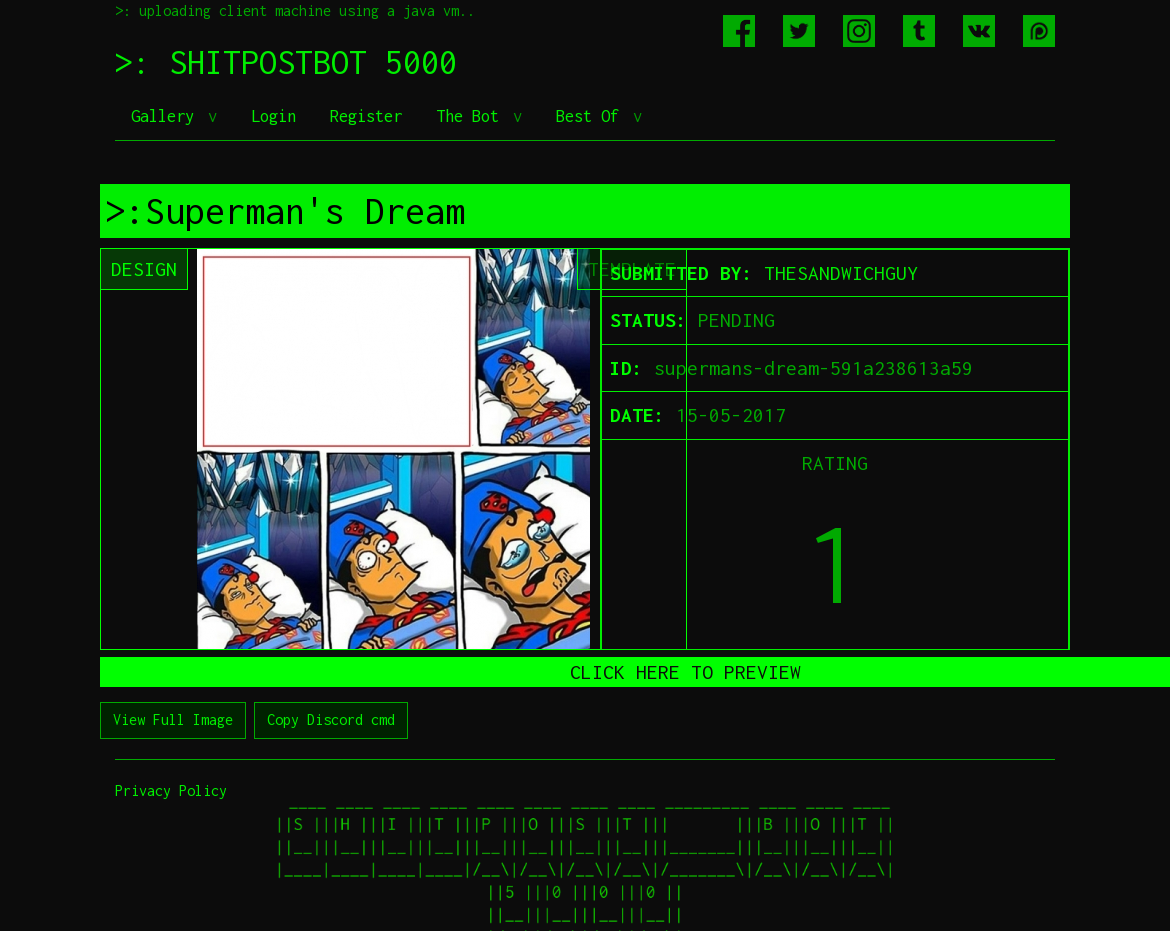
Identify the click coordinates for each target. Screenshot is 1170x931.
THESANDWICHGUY (841, 273)
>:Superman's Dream (285, 211)
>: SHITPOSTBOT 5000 (286, 62)
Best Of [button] (592, 116)
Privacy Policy (171, 790)
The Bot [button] (472, 116)
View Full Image (173, 719)
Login (273, 116)
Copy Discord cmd (331, 719)
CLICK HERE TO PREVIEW (685, 672)
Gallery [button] (167, 116)
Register (366, 116)
